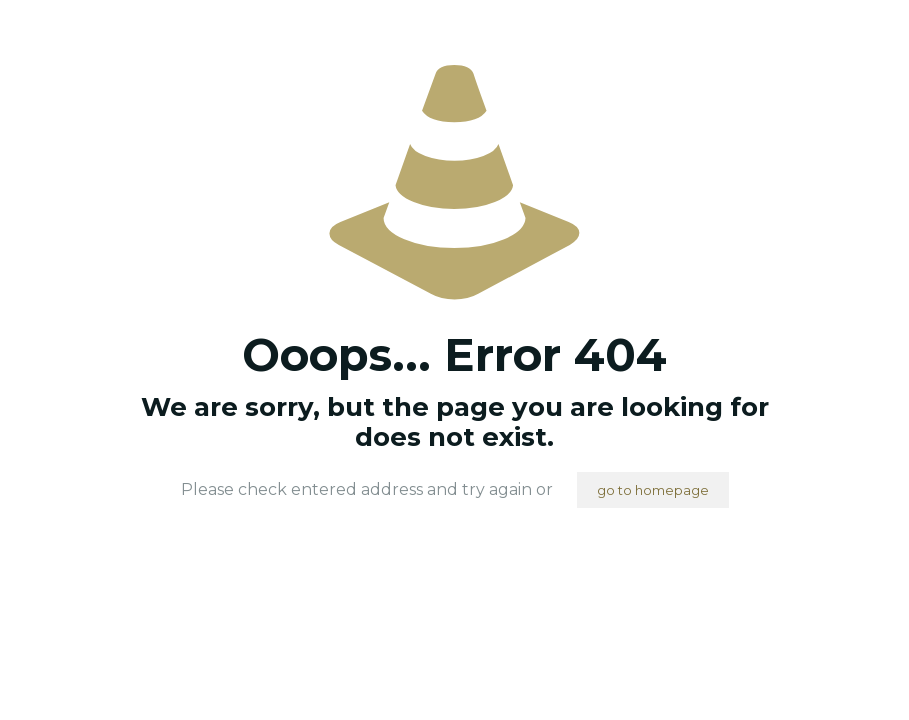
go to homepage (653, 490)
